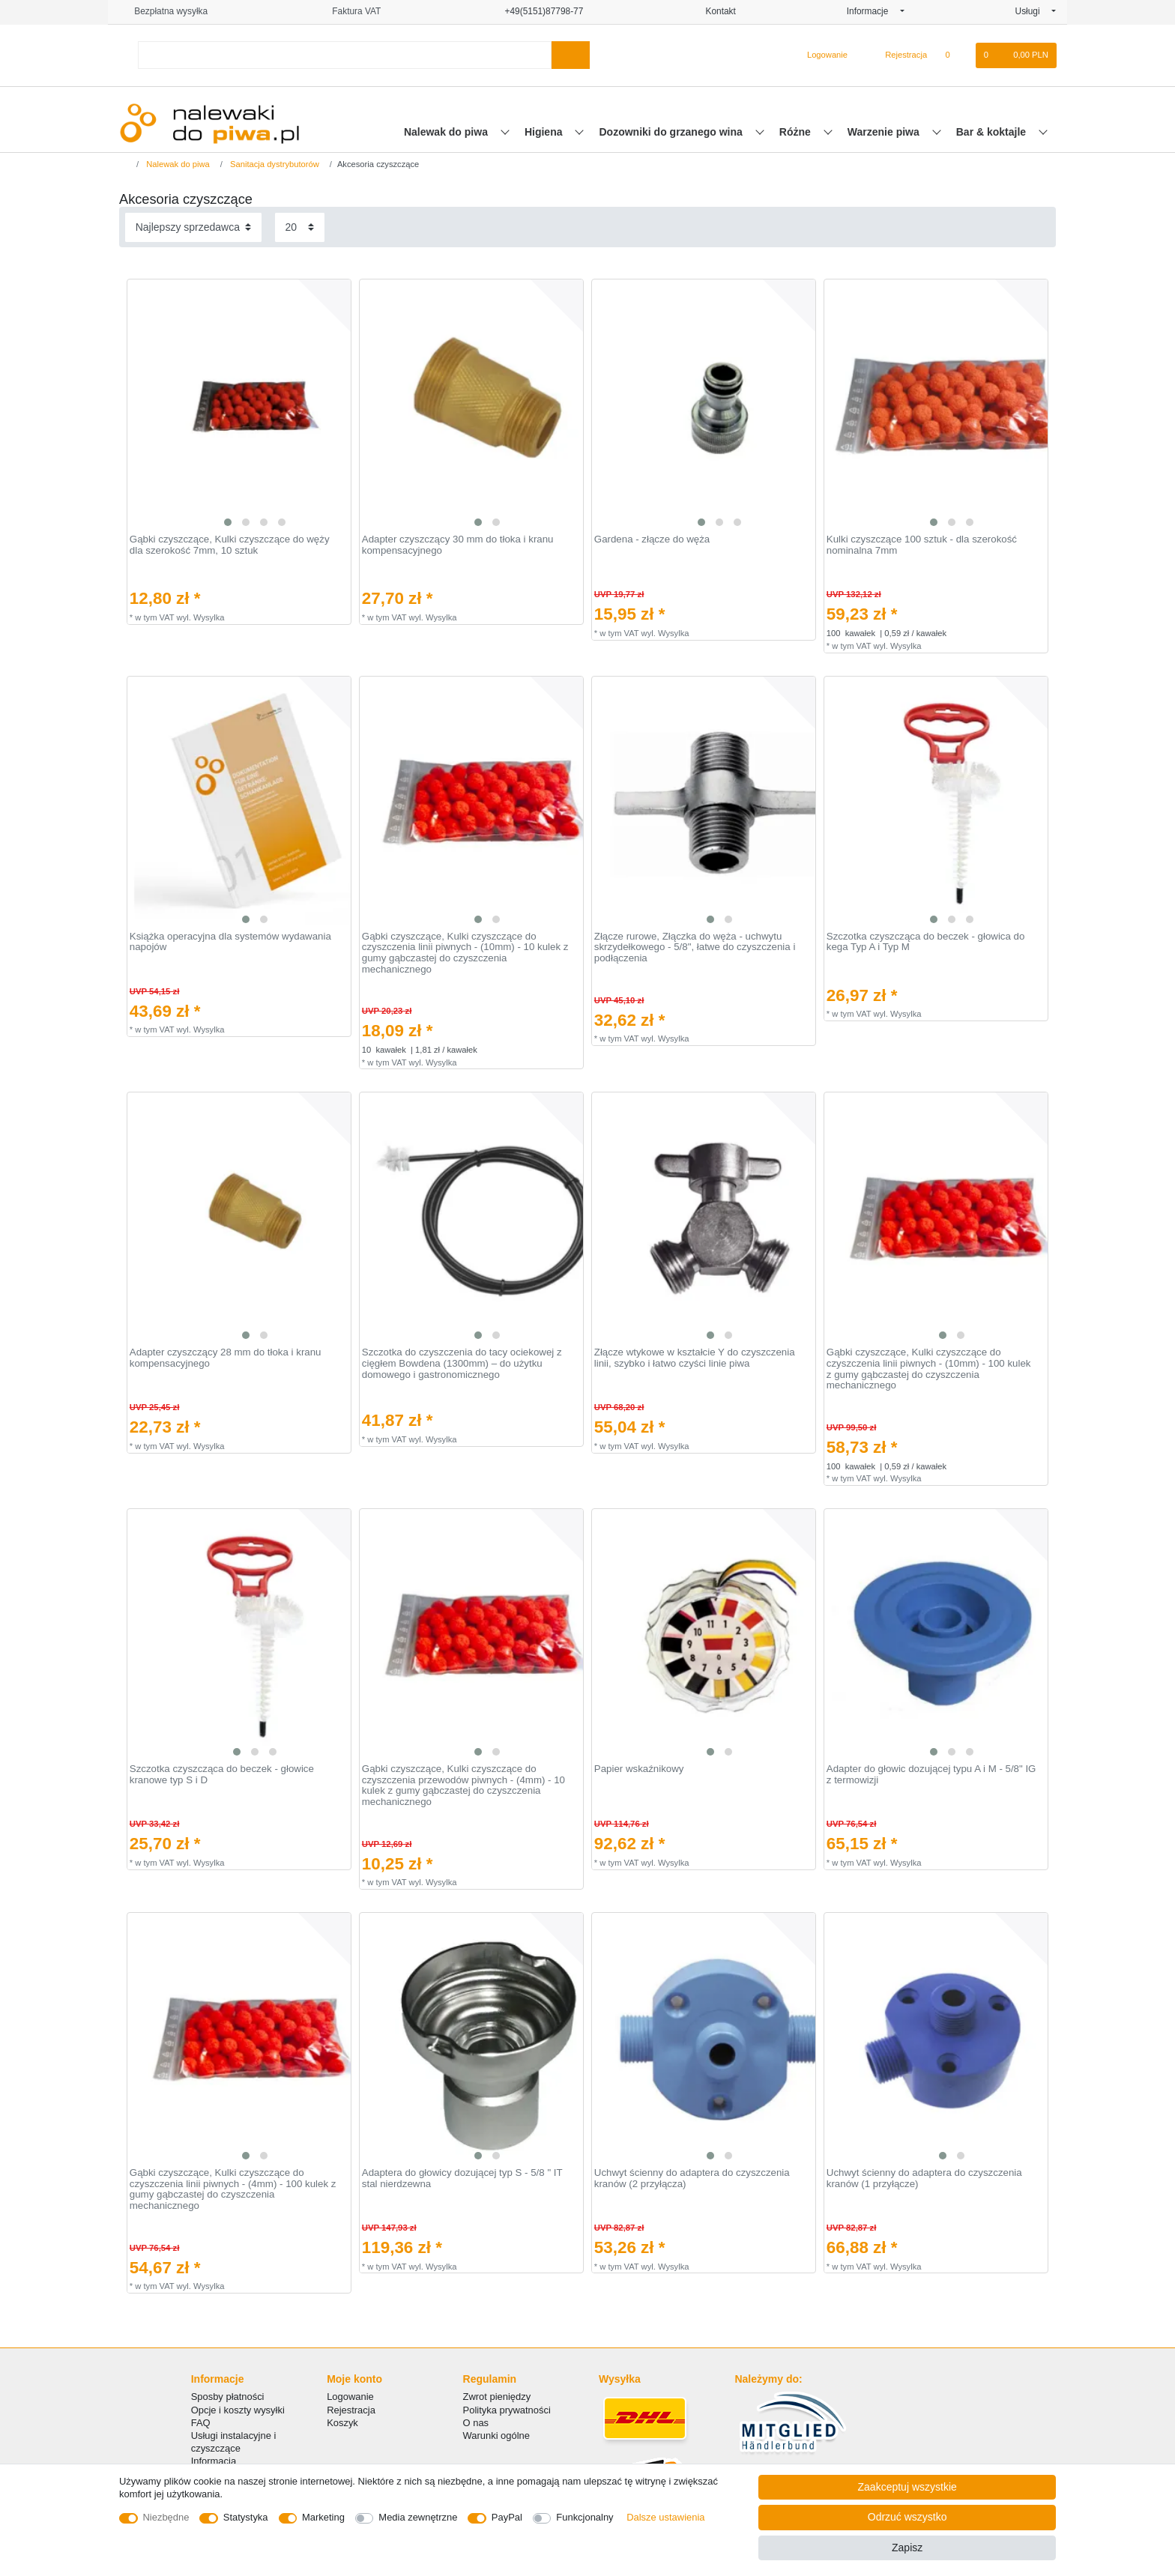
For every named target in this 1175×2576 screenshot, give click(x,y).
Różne (796, 132)
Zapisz (907, 2548)
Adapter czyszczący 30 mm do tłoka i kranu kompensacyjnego (458, 545)
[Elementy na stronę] (299, 227)
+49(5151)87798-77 (537, 11)
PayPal (507, 2517)
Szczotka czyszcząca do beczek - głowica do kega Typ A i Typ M (926, 942)
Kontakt (715, 11)
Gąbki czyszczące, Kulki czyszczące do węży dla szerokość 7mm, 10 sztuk (230, 545)
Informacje (872, 11)
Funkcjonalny (584, 2517)
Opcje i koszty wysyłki (238, 2410)
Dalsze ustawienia (665, 2517)
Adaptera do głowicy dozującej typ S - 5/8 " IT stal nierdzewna (462, 2178)
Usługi (1032, 11)
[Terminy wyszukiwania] (345, 55)
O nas (476, 2422)
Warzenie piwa (885, 132)
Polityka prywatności (507, 2410)
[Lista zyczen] (955, 55)
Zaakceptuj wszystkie (907, 2487)
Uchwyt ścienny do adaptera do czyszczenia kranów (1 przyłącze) (924, 2178)
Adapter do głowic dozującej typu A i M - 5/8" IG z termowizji (931, 1775)
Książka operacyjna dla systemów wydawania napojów (230, 942)
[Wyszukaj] (571, 55)
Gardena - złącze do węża (652, 539)
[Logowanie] (821, 55)
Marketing (323, 2517)
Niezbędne (166, 2517)
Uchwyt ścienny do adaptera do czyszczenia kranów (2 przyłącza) (692, 2178)
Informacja (213, 2461)
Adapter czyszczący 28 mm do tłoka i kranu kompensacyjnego (225, 1358)
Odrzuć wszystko (907, 2517)
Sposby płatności (228, 2396)
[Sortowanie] (193, 227)
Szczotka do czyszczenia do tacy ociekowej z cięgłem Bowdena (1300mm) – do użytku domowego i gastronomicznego (462, 1363)
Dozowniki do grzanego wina (672, 132)
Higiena (545, 132)
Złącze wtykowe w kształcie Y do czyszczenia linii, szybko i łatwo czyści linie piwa (694, 1358)
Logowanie (350, 2396)
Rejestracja (351, 2410)
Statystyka (245, 2517)
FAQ (201, 2422)
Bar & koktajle (992, 132)
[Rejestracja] (897, 55)
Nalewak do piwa (447, 132)
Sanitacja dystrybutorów (273, 164)
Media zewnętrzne (417, 2517)
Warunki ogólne (496, 2435)
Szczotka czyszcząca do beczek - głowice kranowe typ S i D (222, 1775)
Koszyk (342, 2422)
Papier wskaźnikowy (639, 1769)
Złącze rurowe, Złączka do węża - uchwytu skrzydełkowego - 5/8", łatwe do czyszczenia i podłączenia (695, 947)
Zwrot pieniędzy (497, 2396)
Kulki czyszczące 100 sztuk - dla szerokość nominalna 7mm (922, 545)
